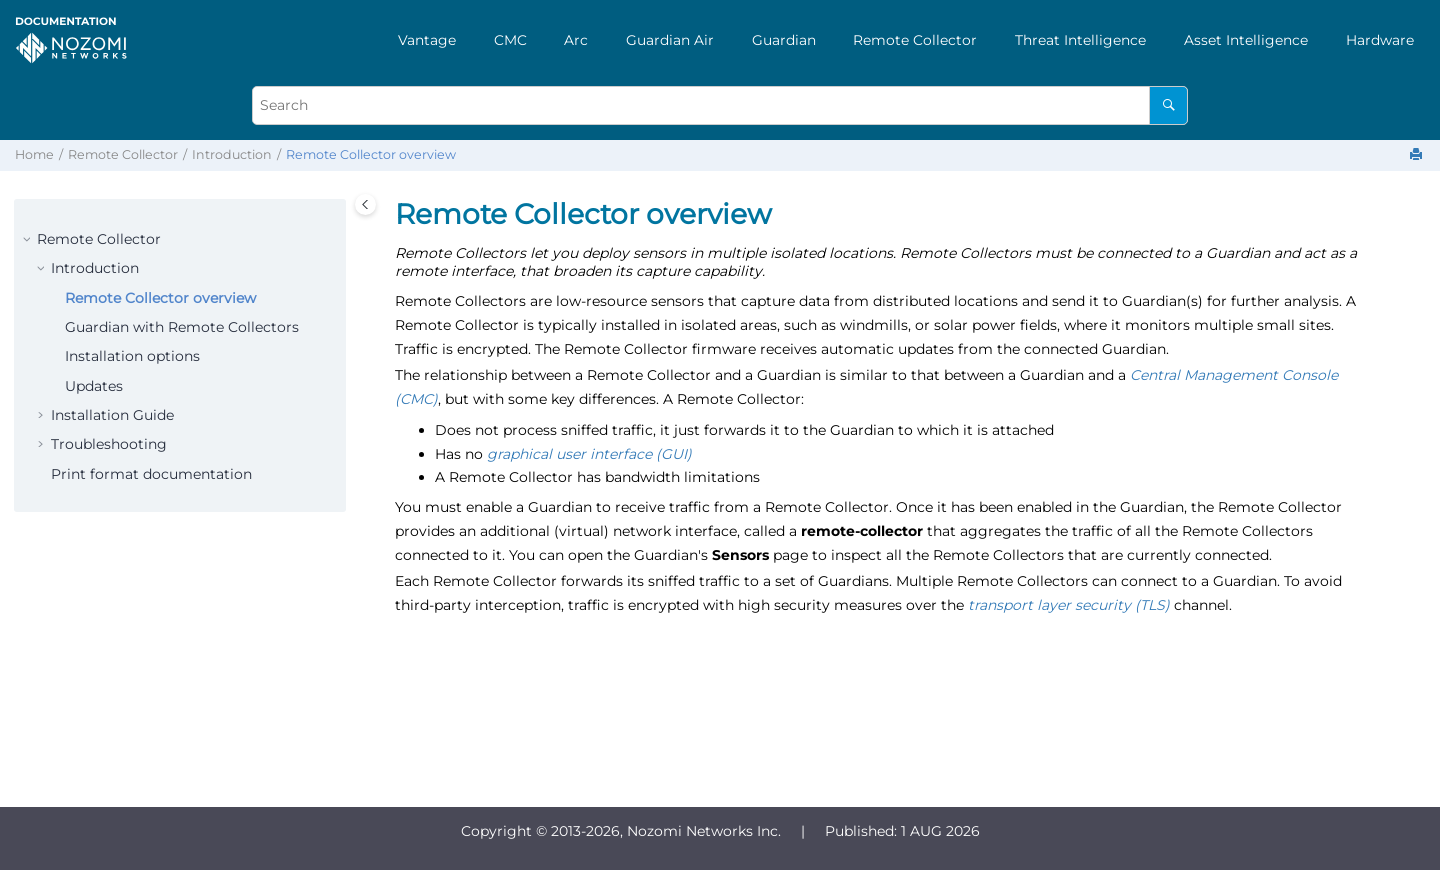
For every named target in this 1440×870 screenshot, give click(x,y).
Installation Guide (112, 415)
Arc (576, 40)
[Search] (1168, 105)
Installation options (132, 356)
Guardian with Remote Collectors (182, 327)
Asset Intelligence (1246, 40)
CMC (510, 40)
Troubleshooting (109, 444)
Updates (94, 386)
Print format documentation (151, 474)
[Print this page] (1418, 155)
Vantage (427, 40)
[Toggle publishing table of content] (365, 204)
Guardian (784, 40)
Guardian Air (670, 40)
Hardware (1380, 40)
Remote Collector (915, 40)
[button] (29, 240)
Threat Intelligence (1080, 40)
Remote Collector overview (371, 154)
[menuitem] (427, 40)
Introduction (232, 154)
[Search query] (720, 105)
